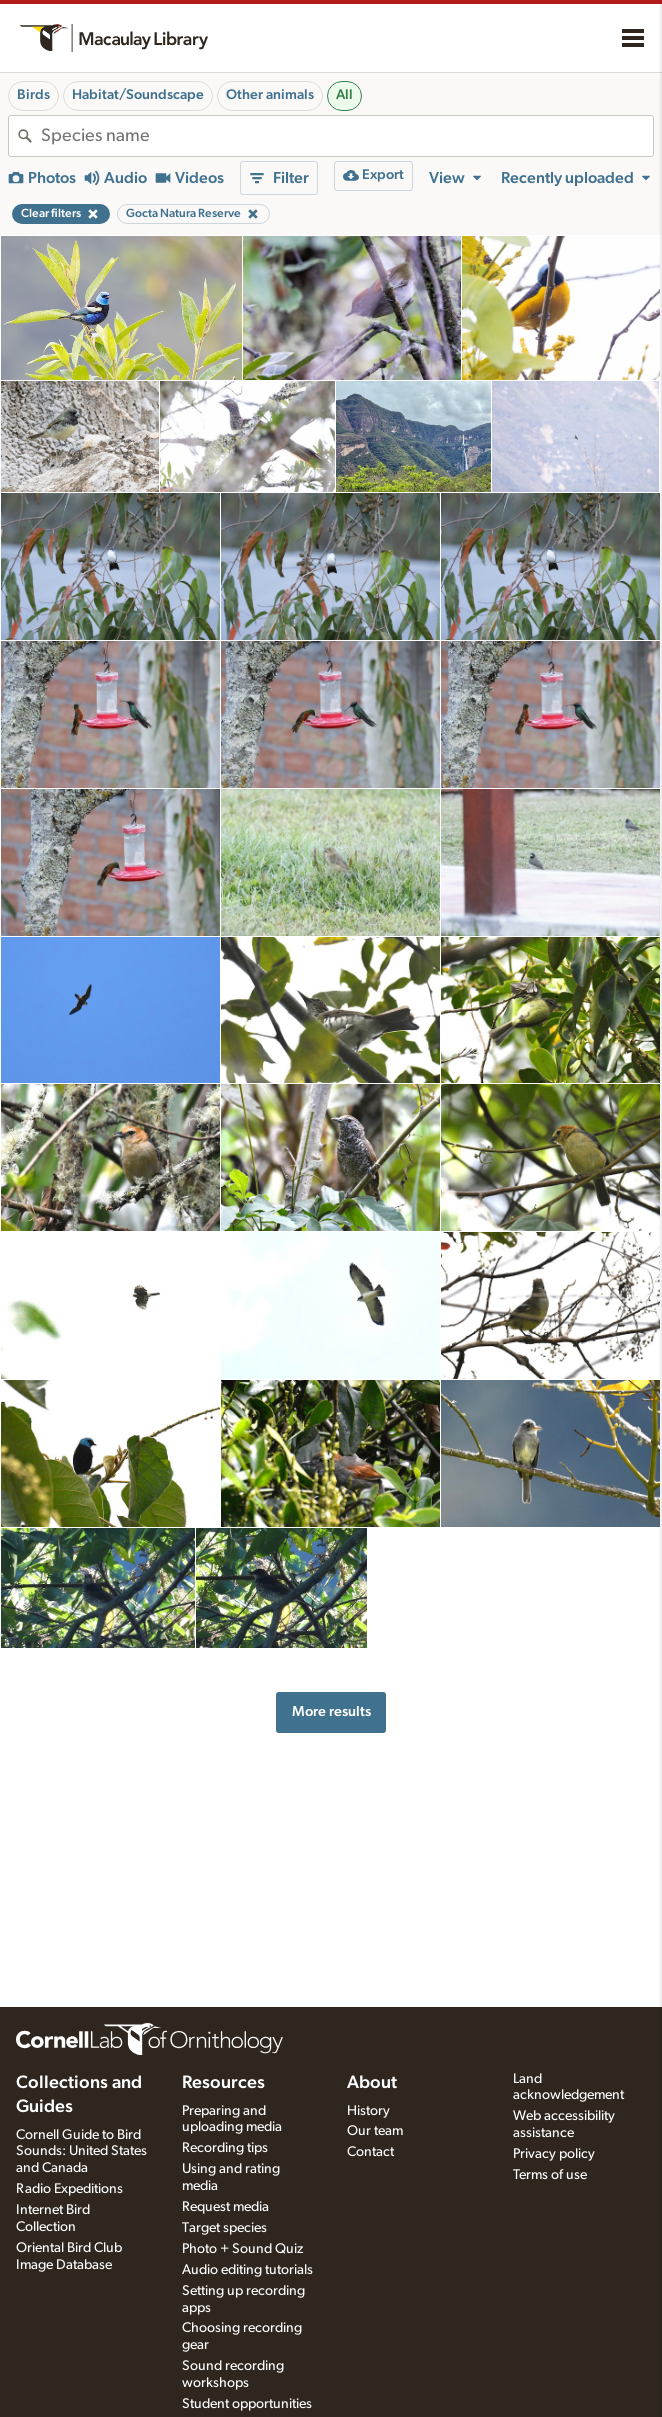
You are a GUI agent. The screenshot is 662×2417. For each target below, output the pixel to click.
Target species (224, 2228)
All (344, 95)
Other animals (270, 95)
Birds (33, 95)
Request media (225, 2207)
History (368, 2111)
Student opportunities (247, 2404)
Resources (223, 2083)
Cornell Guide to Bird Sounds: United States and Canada (81, 2152)
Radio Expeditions (69, 2189)
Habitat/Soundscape (138, 95)
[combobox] (347, 136)
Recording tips (225, 2148)
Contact (370, 2152)
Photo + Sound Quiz (242, 2249)
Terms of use (550, 2175)
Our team (375, 2131)
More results (331, 1711)
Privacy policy (554, 2154)
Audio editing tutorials (247, 2270)
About (372, 2083)
